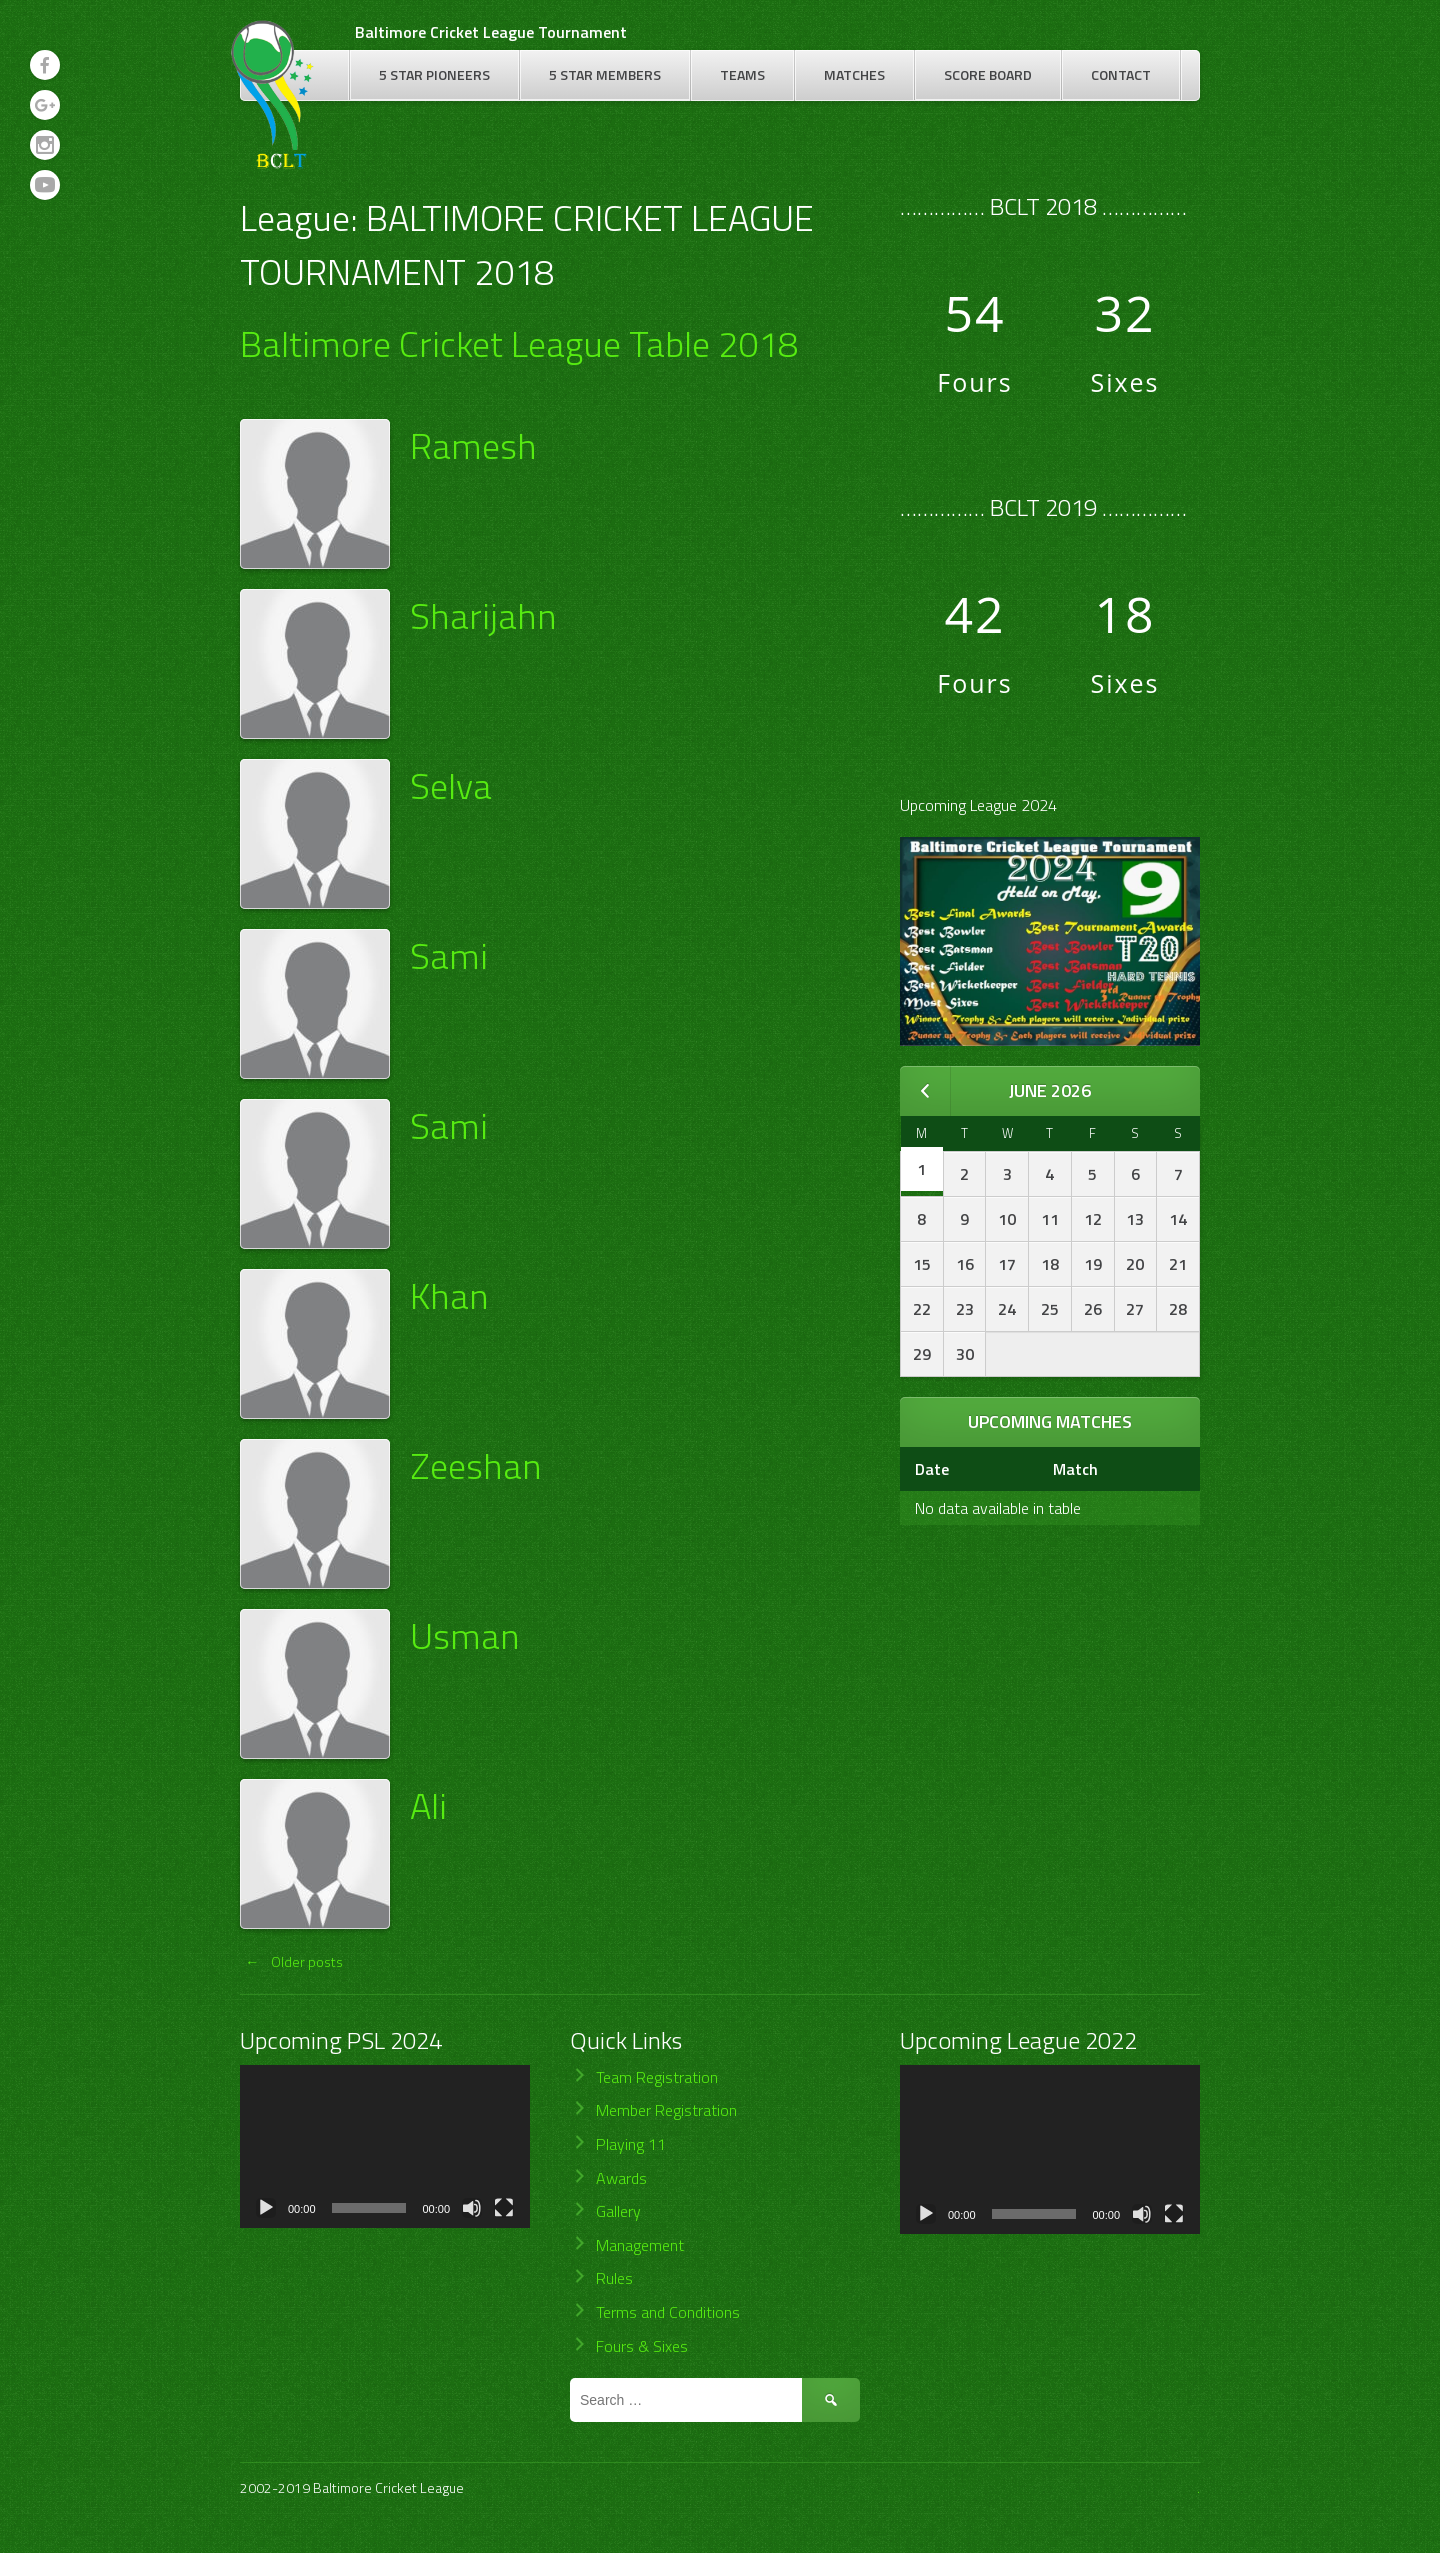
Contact (1121, 74)
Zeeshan (475, 1465)
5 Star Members (605, 74)
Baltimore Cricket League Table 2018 (519, 343)
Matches (854, 74)
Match (1075, 1469)
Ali (428, 1805)
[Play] (266, 2208)
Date (932, 1469)
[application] (385, 2146)
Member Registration (666, 2110)
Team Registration (657, 2077)
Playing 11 (631, 2144)
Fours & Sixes (642, 2346)
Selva (451, 785)
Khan (449, 1295)
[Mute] (472, 2208)
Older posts (291, 1961)
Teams (742, 74)
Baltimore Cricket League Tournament (491, 32)
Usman (464, 1635)
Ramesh (473, 445)
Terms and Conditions (668, 2312)
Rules (614, 2278)
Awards (621, 2178)
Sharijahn (483, 615)
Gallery (618, 2211)
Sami (449, 955)
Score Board (988, 74)
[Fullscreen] (504, 2208)
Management (640, 2245)
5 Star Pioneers (434, 74)
